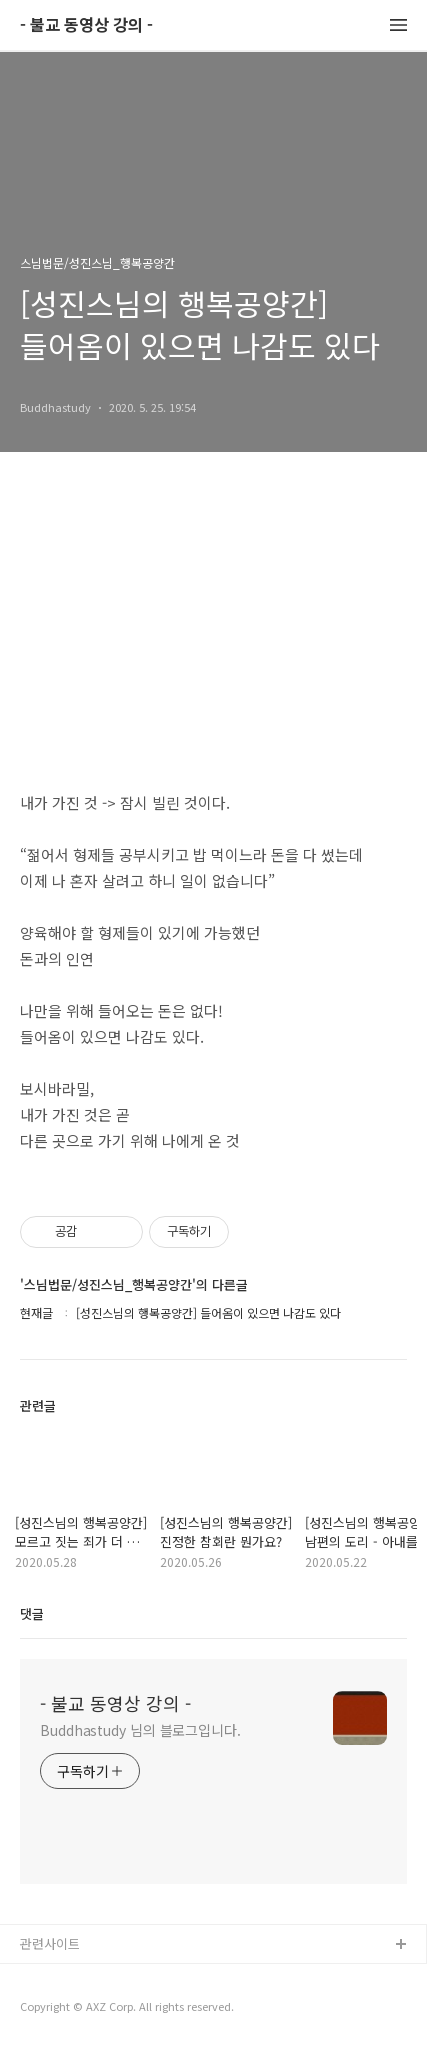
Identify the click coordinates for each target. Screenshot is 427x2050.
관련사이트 (50, 1943)
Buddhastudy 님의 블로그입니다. (140, 1730)
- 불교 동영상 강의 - (86, 25)
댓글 (32, 1613)
